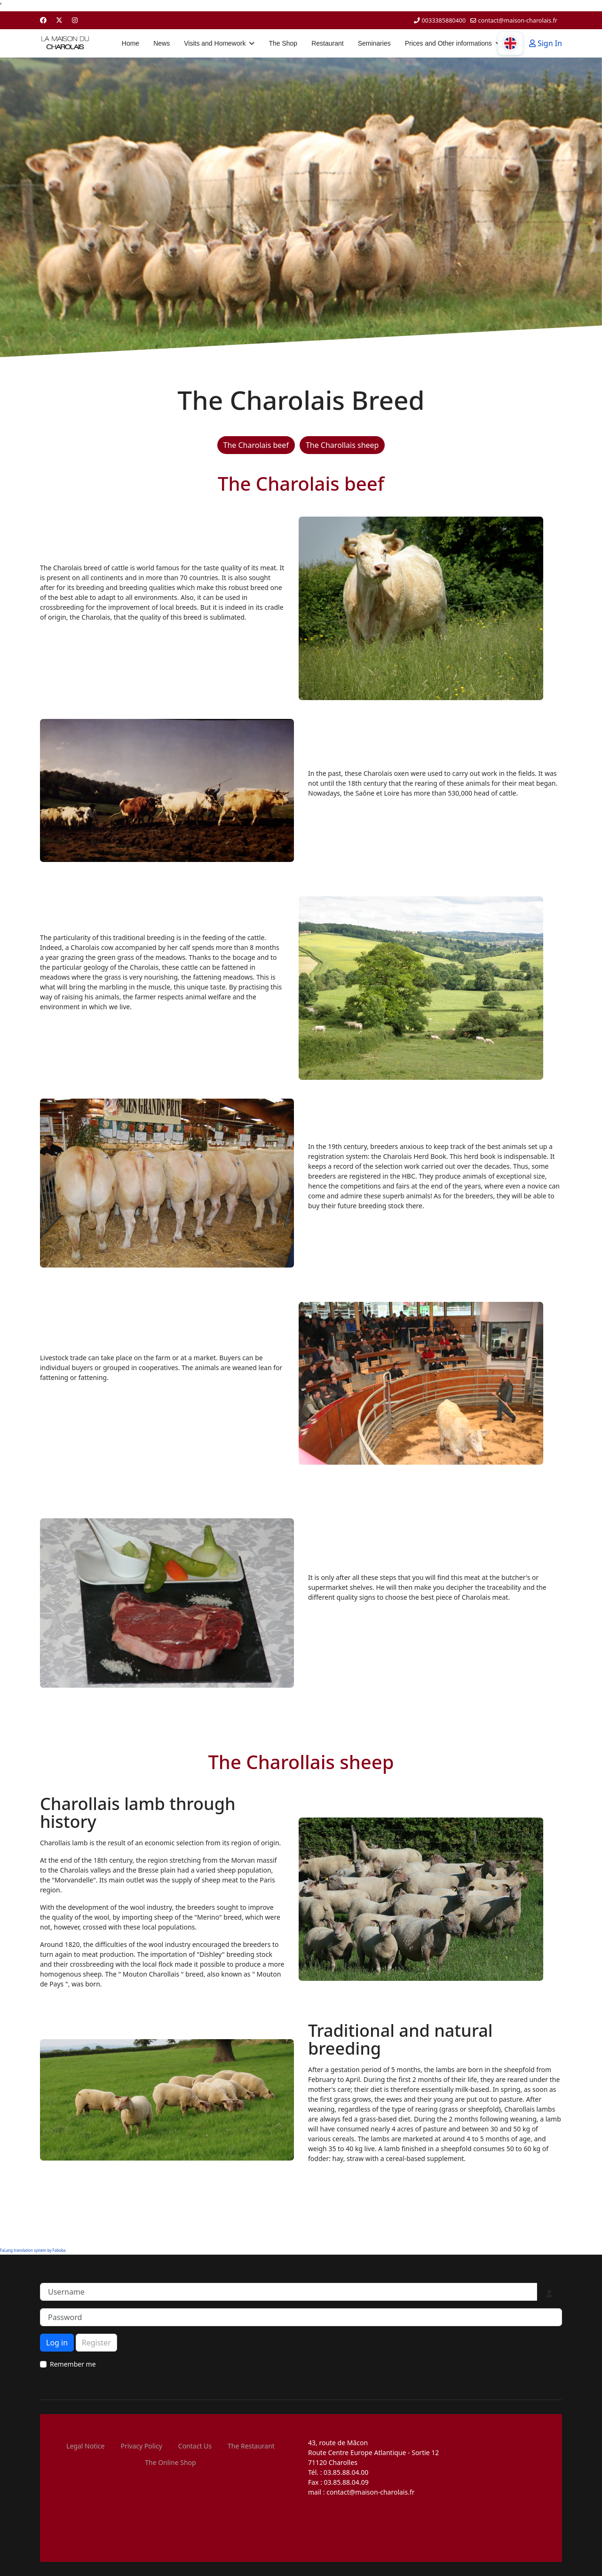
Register (96, 2342)
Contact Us (195, 2445)
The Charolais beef (256, 445)
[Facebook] (43, 20)
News (161, 43)
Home (130, 43)
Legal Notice (85, 2445)
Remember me (73, 2364)
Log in (57, 2342)
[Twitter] (59, 20)
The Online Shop (170, 2462)
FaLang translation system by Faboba (32, 2250)
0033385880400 (444, 20)
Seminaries (374, 43)
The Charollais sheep (342, 445)
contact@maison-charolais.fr (517, 20)
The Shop (283, 43)
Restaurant (327, 43)
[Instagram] (75, 20)
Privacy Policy (141, 2445)
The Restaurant (251, 2445)
